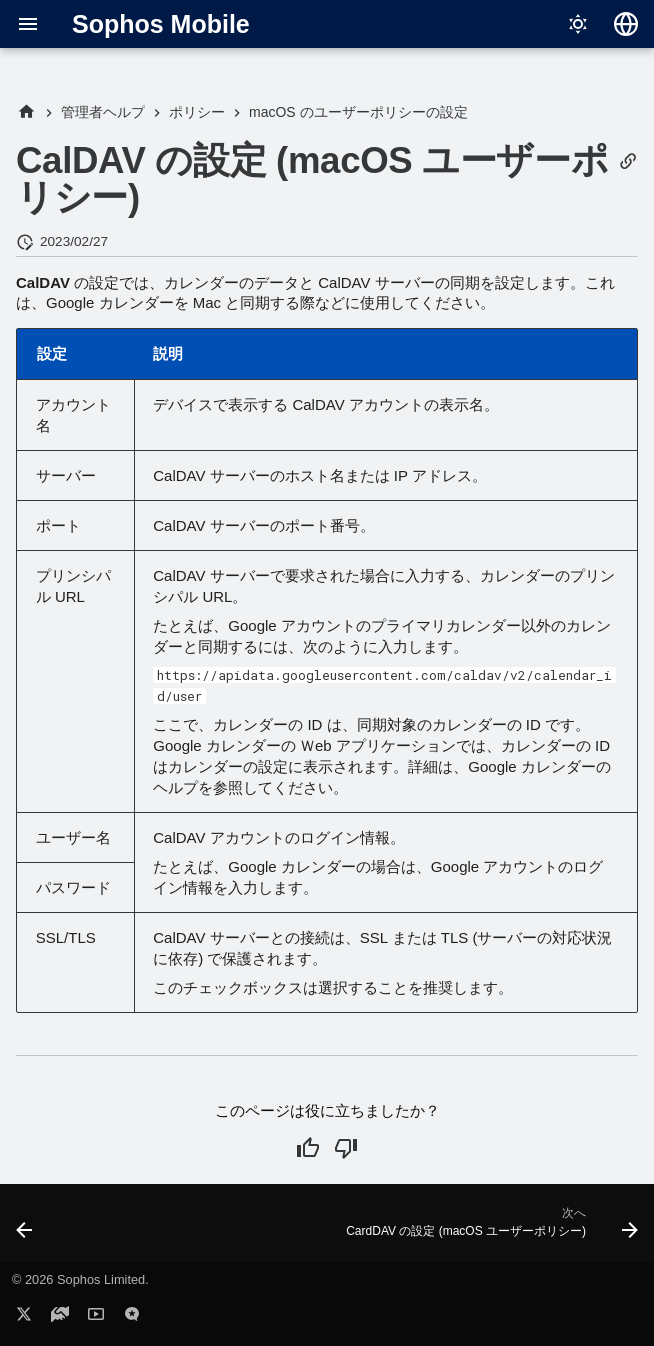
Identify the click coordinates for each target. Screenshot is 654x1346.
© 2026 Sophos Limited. (80, 1279)
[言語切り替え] (626, 24)
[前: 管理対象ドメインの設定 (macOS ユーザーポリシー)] (25, 1229)
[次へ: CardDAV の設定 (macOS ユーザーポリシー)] (488, 1229)
